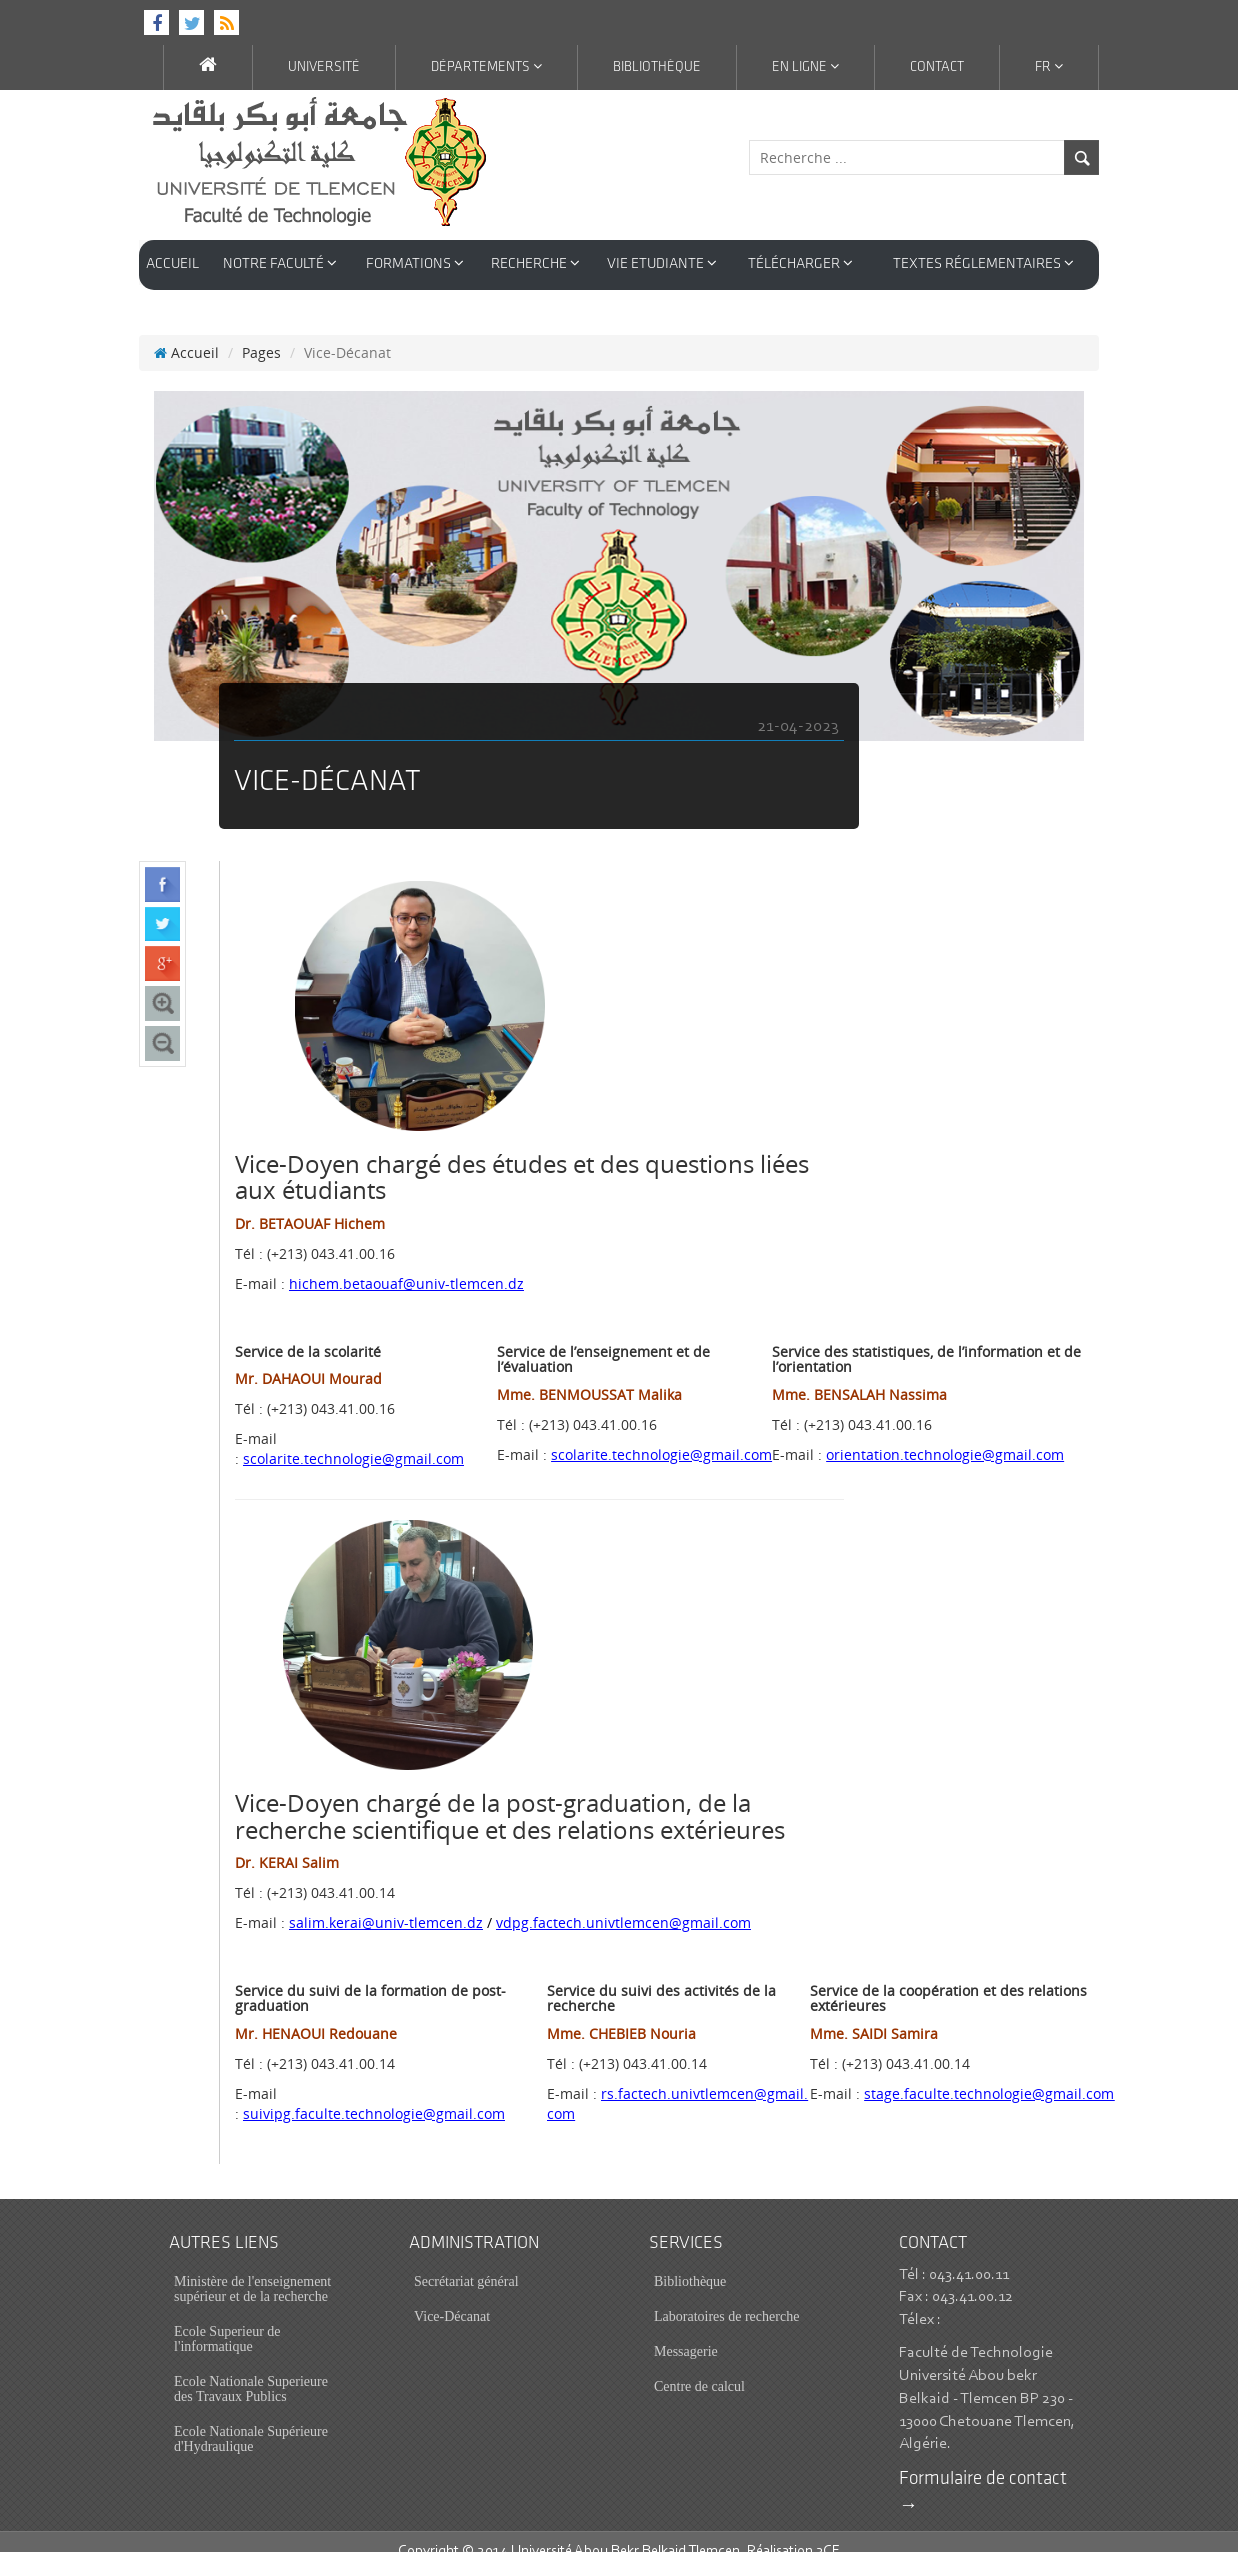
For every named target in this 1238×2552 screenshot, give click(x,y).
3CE (828, 2531)
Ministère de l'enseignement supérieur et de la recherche (252, 2269)
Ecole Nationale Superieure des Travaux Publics (251, 2369)
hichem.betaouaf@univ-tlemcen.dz (406, 1263)
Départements (486, 67)
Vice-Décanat (452, 2296)
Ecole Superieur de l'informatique (227, 2319)
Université (324, 67)
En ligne (805, 67)
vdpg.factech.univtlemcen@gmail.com (623, 1902)
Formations (415, 263)
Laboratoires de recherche (726, 2296)
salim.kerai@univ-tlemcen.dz (386, 1902)
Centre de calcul (699, 2366)
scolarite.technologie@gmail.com (353, 1438)
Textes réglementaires (983, 263)
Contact (937, 67)
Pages (261, 332)
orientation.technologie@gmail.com (945, 1434)
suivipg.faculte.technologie (374, 2093)
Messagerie (686, 2331)
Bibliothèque (657, 67)
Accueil (172, 264)
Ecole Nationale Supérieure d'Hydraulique (251, 2419)
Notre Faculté (280, 263)
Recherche (535, 263)
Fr (1049, 67)
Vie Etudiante (662, 263)
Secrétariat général (466, 2261)
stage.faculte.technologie (989, 2073)
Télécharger (800, 263)
